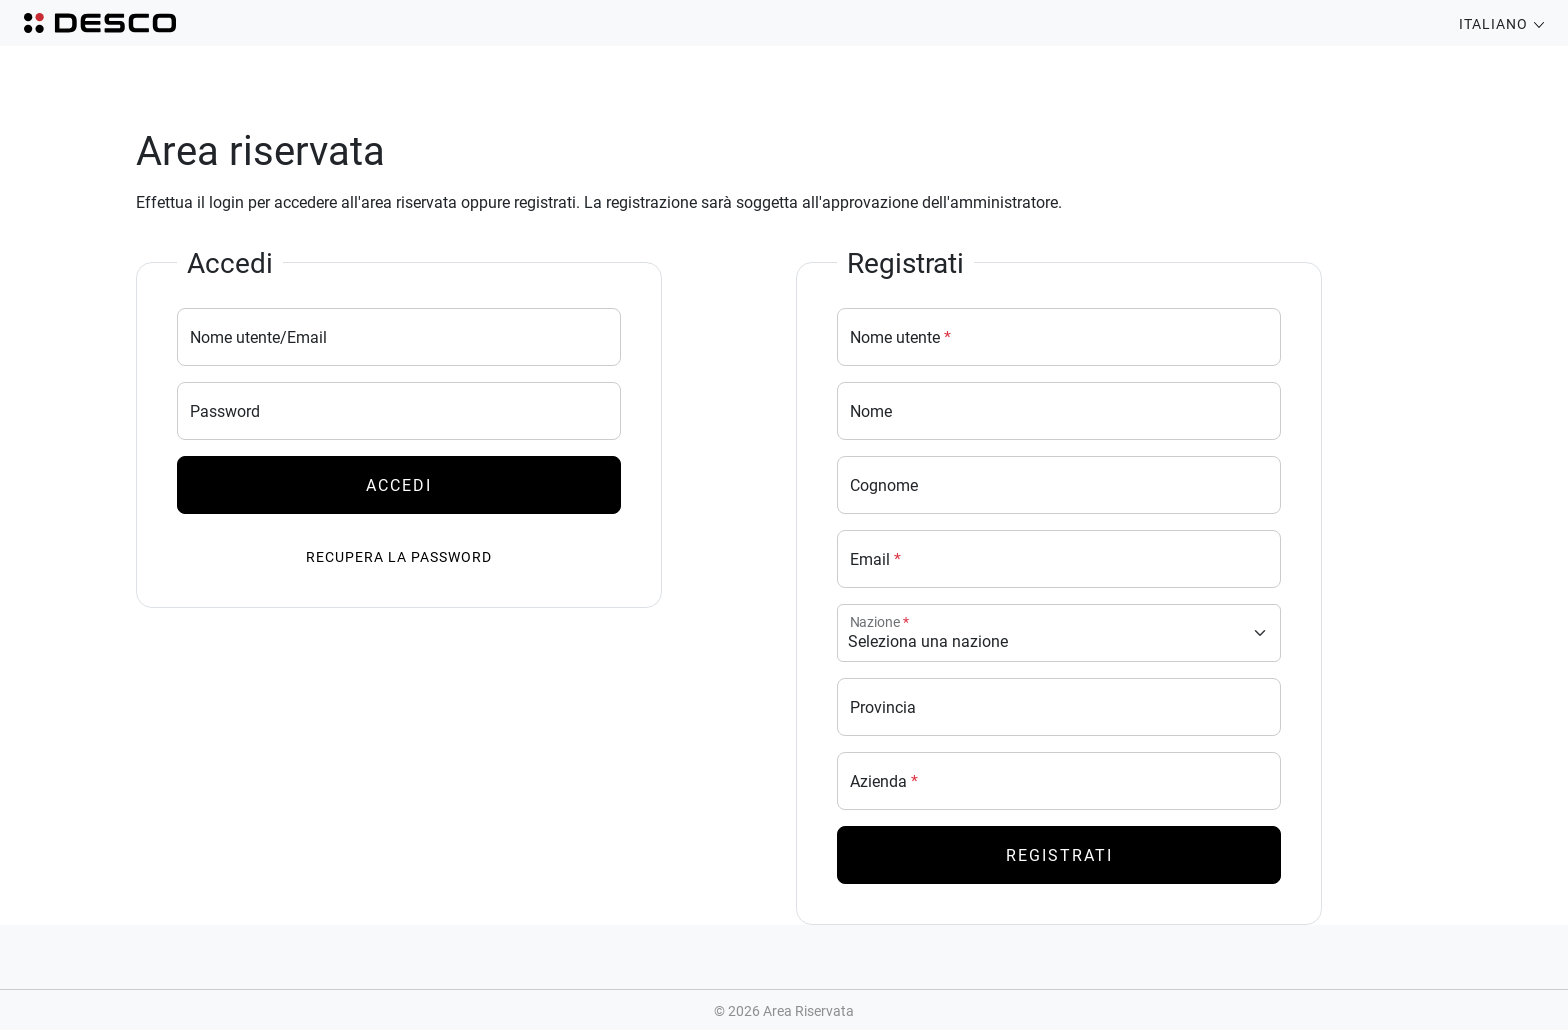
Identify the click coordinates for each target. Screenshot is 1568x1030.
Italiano (1501, 23)
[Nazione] (1059, 633)
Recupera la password (399, 556)
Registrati (1059, 854)
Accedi (399, 484)
